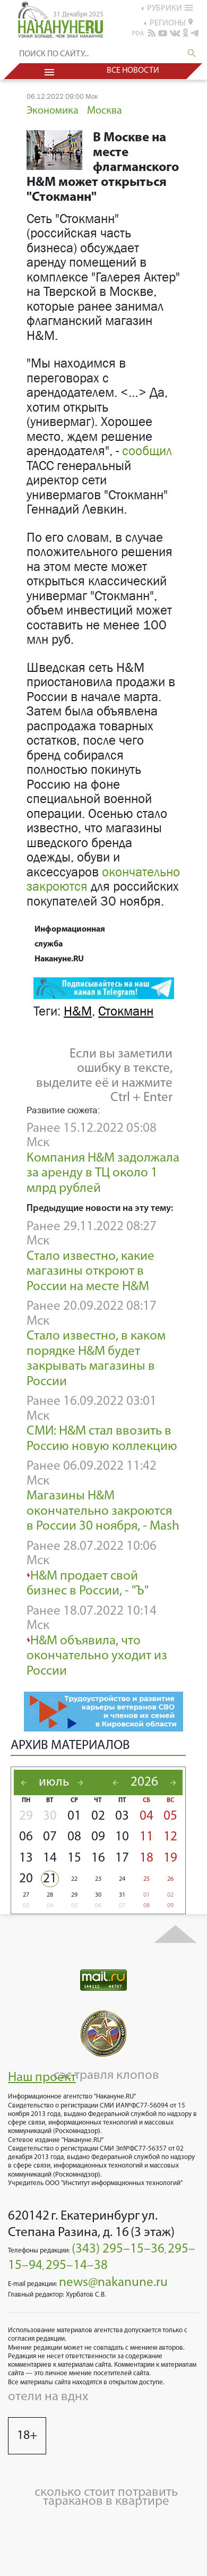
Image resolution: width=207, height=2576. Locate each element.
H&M (78, 1011)
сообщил (147, 450)
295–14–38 (77, 2265)
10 (122, 1837)
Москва (104, 111)
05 (170, 1816)
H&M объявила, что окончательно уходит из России (97, 1656)
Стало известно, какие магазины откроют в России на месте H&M (90, 1271)
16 (98, 1858)
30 (50, 1816)
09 (98, 1837)
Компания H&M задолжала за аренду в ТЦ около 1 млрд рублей (103, 1173)
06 (26, 1837)
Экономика (53, 111)
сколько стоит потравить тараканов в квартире (106, 2497)
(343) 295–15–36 (118, 2249)
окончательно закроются (103, 879)
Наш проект (42, 2077)
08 (74, 1837)
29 (26, 1816)
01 (74, 1816)
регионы (171, 23)
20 (26, 1879)
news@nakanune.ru (113, 2282)
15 (74, 1858)
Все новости (133, 70)
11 (146, 1837)
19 (170, 1858)
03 (122, 1816)
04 (146, 1816)
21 (50, 1879)
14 (50, 1858)
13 (26, 1858)
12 (170, 1837)
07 (50, 1837)
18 (146, 1858)
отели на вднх (48, 2396)
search (191, 53)
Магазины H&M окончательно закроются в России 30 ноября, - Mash (103, 1511)
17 (122, 1858)
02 (98, 1816)
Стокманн (125, 1011)
